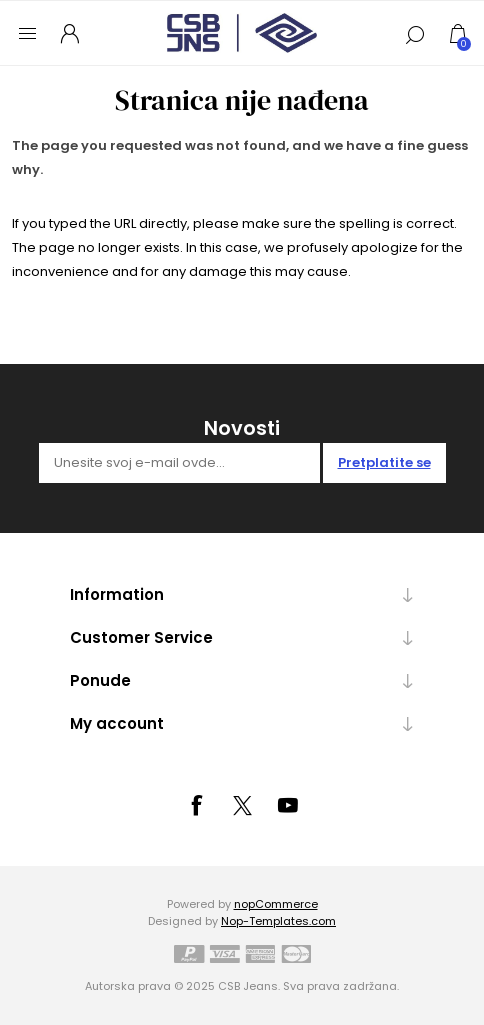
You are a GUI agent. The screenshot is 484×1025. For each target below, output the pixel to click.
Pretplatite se (384, 462)
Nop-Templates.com (278, 921)
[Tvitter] (242, 806)
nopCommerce (276, 904)
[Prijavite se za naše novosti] (179, 463)
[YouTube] (288, 805)
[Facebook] (196, 805)
